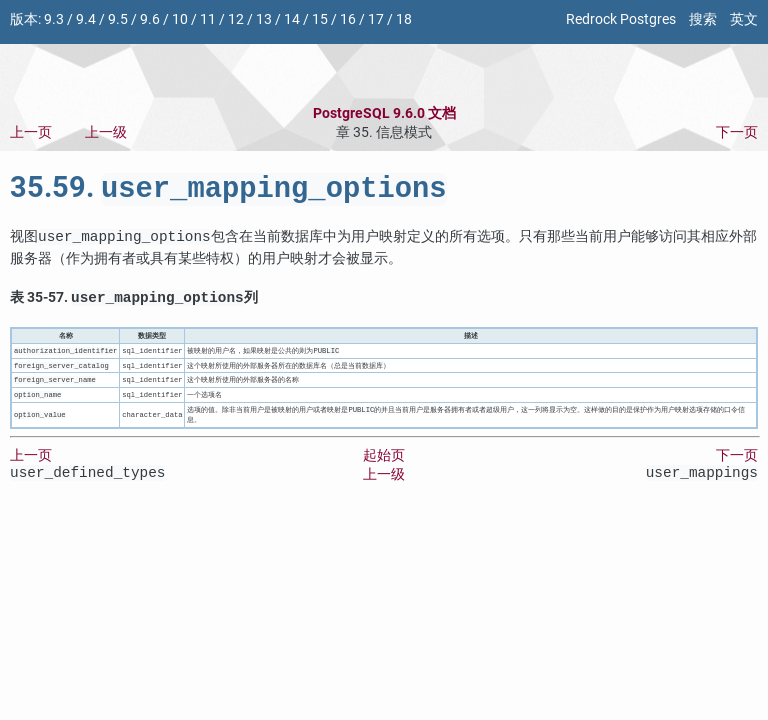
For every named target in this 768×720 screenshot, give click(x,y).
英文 (744, 19)
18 (404, 19)
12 (236, 19)
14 (292, 19)
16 (348, 19)
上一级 (106, 132)
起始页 (384, 460)
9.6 (150, 19)
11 (208, 19)
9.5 (118, 19)
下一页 (737, 132)
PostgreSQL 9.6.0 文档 (384, 113)
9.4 (86, 19)
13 (264, 19)
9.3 (54, 19)
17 (376, 19)
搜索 (703, 19)
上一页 (31, 132)
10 (180, 19)
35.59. (228, 191)
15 (320, 19)
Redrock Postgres (621, 19)
